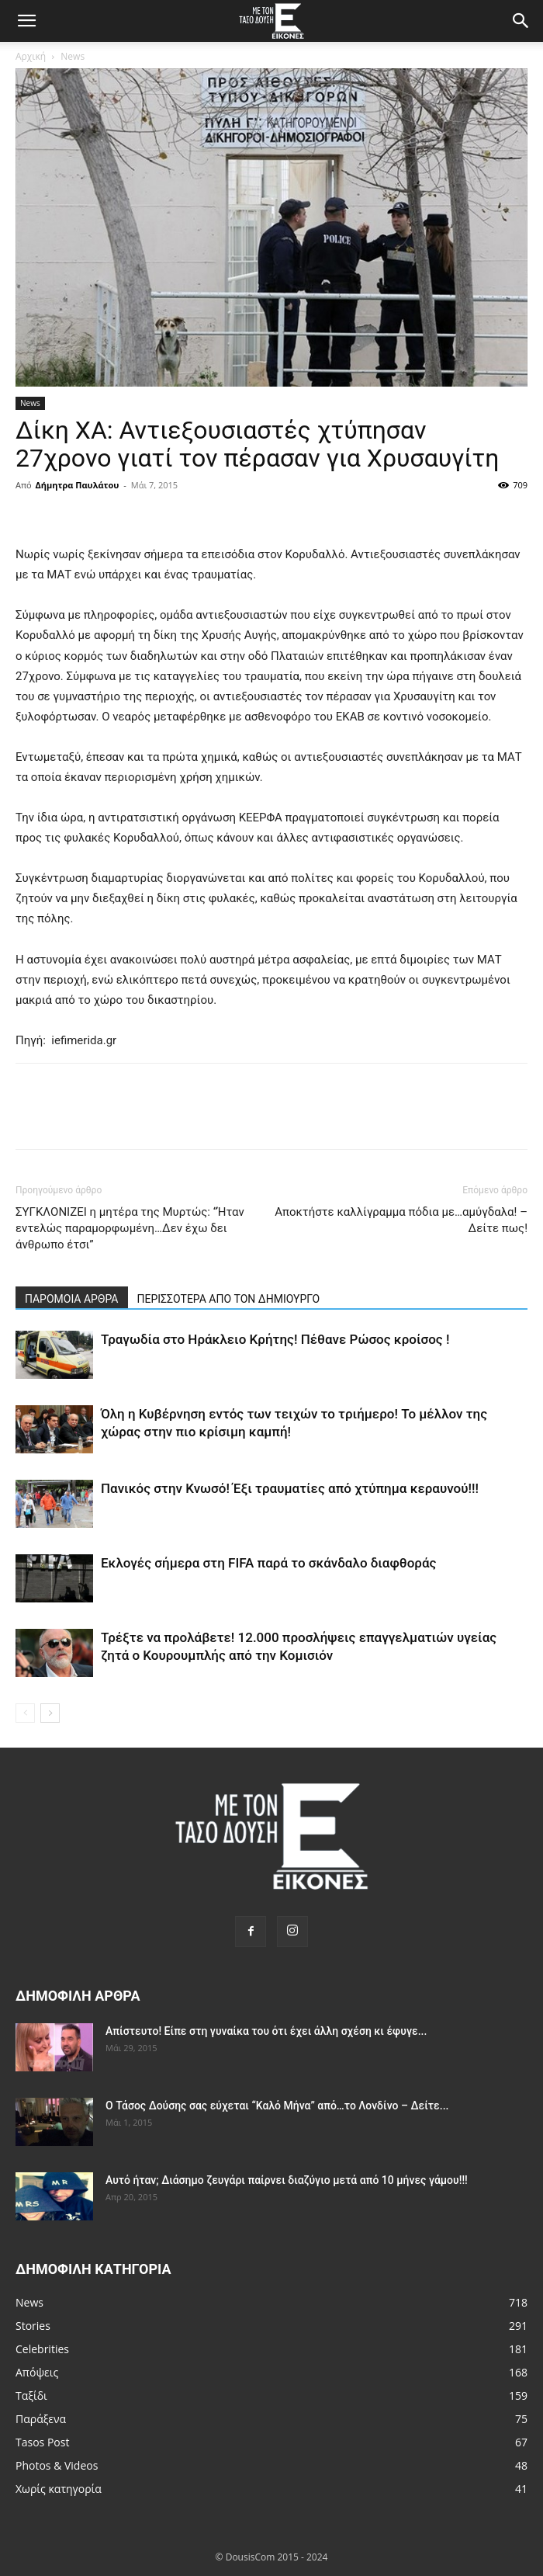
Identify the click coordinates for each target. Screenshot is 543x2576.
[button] (26, 21)
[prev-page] (25, 1713)
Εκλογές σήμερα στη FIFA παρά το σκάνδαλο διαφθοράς (268, 1563)
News (73, 56)
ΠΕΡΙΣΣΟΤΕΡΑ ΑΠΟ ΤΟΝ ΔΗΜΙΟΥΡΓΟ (228, 1299)
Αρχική (31, 56)
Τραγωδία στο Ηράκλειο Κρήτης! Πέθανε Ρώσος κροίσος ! (275, 1339)
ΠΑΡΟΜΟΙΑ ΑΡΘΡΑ (72, 1299)
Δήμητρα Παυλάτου (77, 485)
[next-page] (50, 1713)
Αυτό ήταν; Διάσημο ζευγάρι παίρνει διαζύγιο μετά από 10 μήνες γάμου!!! (286, 2180)
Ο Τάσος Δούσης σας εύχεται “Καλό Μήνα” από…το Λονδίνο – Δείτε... (276, 2105)
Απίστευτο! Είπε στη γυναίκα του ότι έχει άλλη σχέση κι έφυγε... (266, 2031)
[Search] (521, 21)
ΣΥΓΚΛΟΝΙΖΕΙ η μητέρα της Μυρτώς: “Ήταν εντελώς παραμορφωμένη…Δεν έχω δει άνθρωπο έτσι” (130, 1228)
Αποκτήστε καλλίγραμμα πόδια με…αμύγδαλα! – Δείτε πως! (401, 1220)
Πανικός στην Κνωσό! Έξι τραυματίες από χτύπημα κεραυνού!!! (290, 1488)
